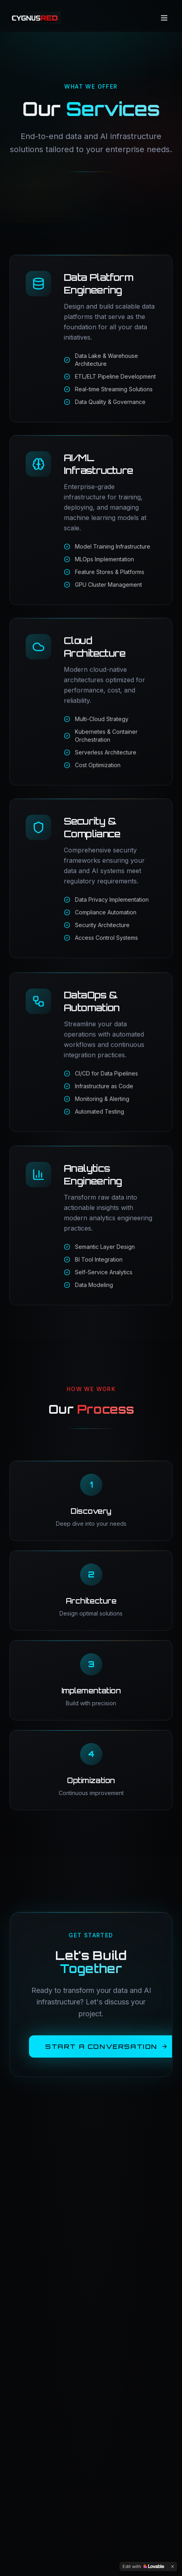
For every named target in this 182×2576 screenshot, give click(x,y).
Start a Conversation (106, 2044)
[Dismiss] (172, 2566)
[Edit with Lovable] (143, 2566)
